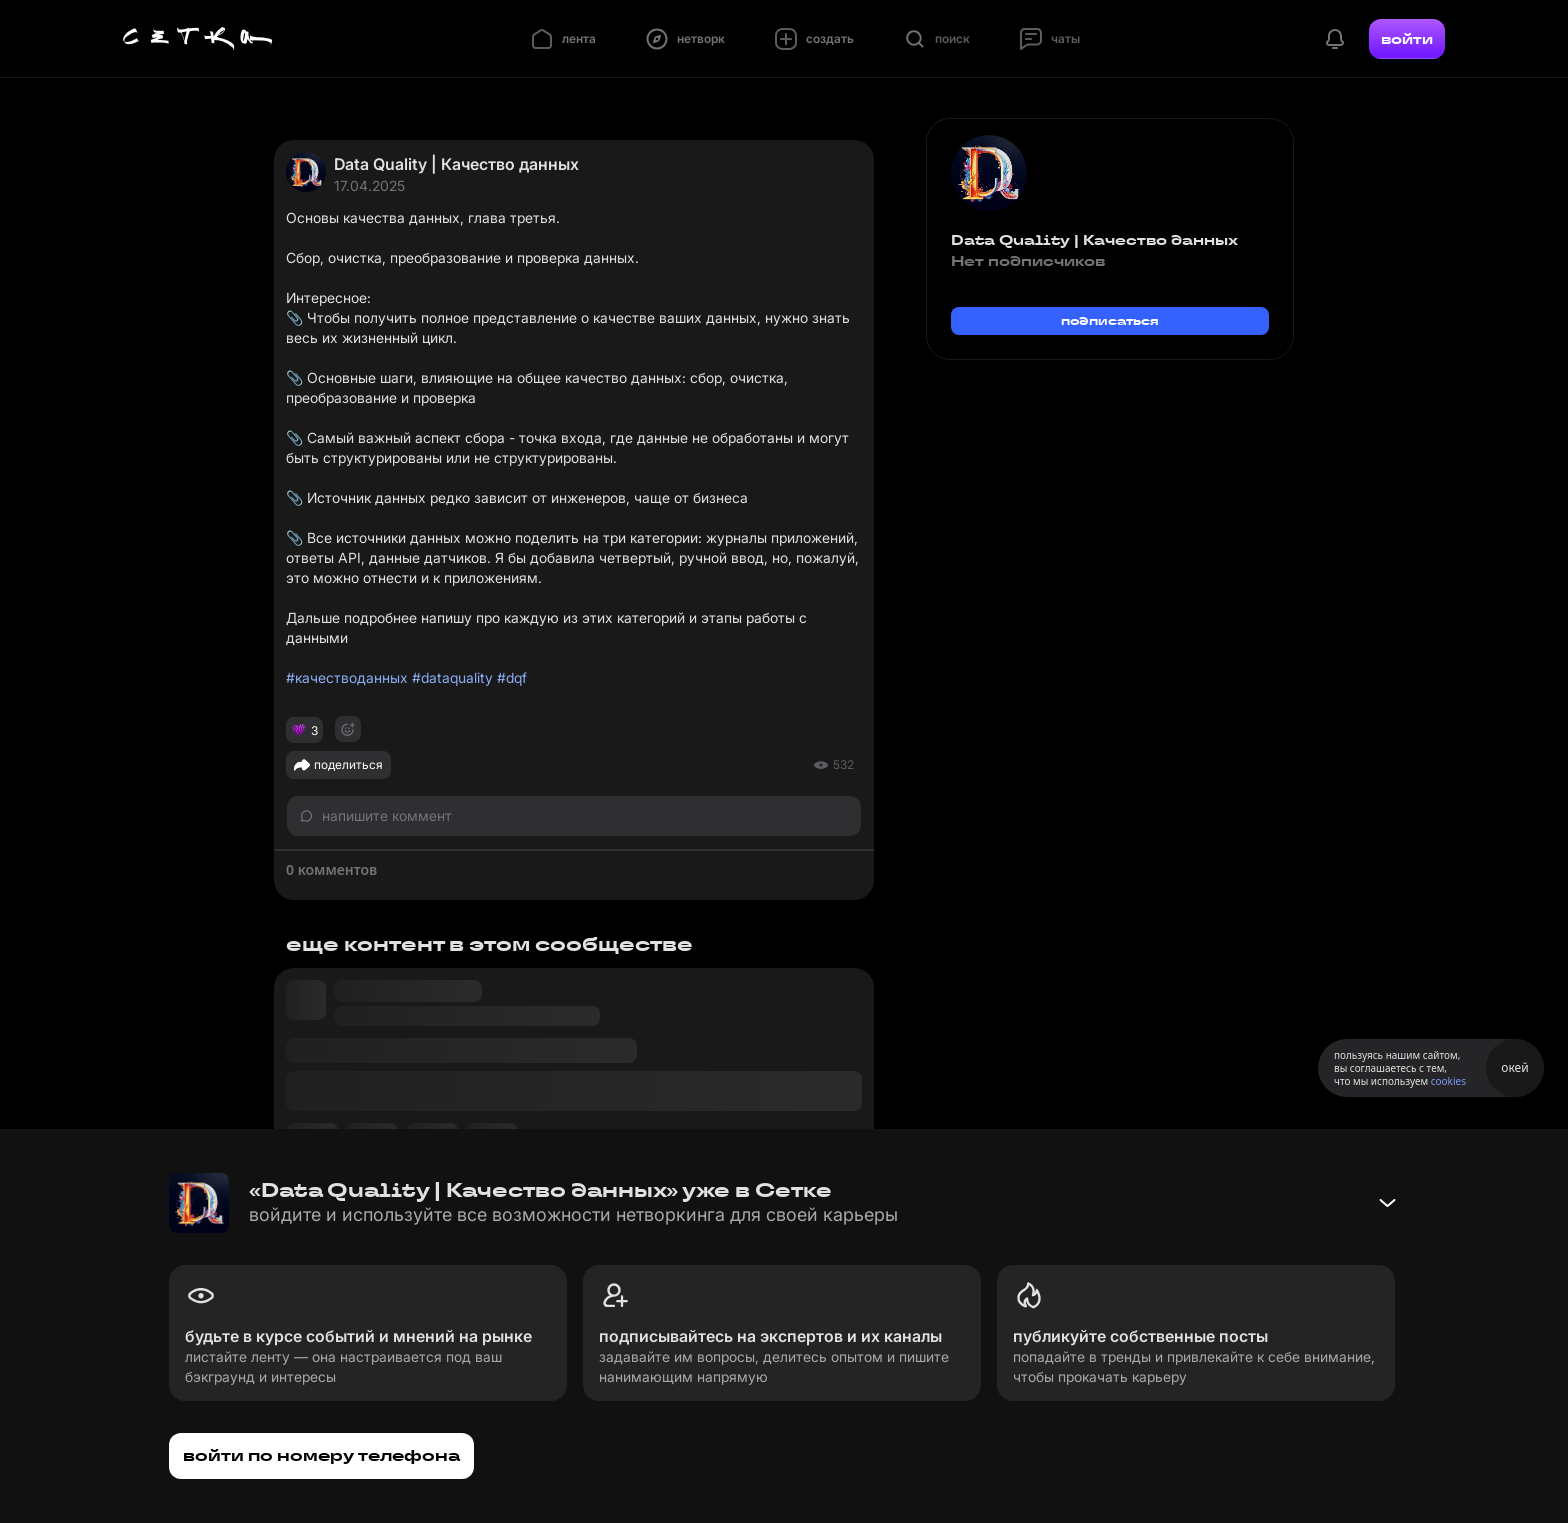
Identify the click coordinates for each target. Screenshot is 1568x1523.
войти (1407, 39)
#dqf (512, 677)
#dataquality (452, 677)
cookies (1448, 1081)
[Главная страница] (198, 39)
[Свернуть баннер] (1387, 1203)
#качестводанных (347, 677)
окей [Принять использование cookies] (1514, 1067)
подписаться (1110, 320)
